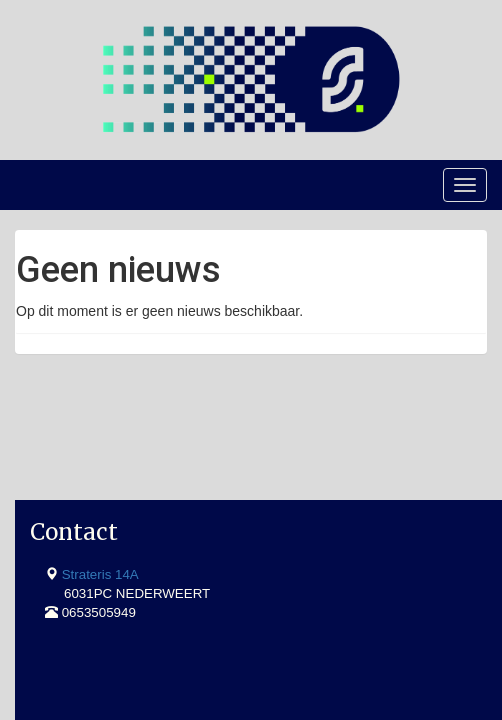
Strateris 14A (100, 468)
